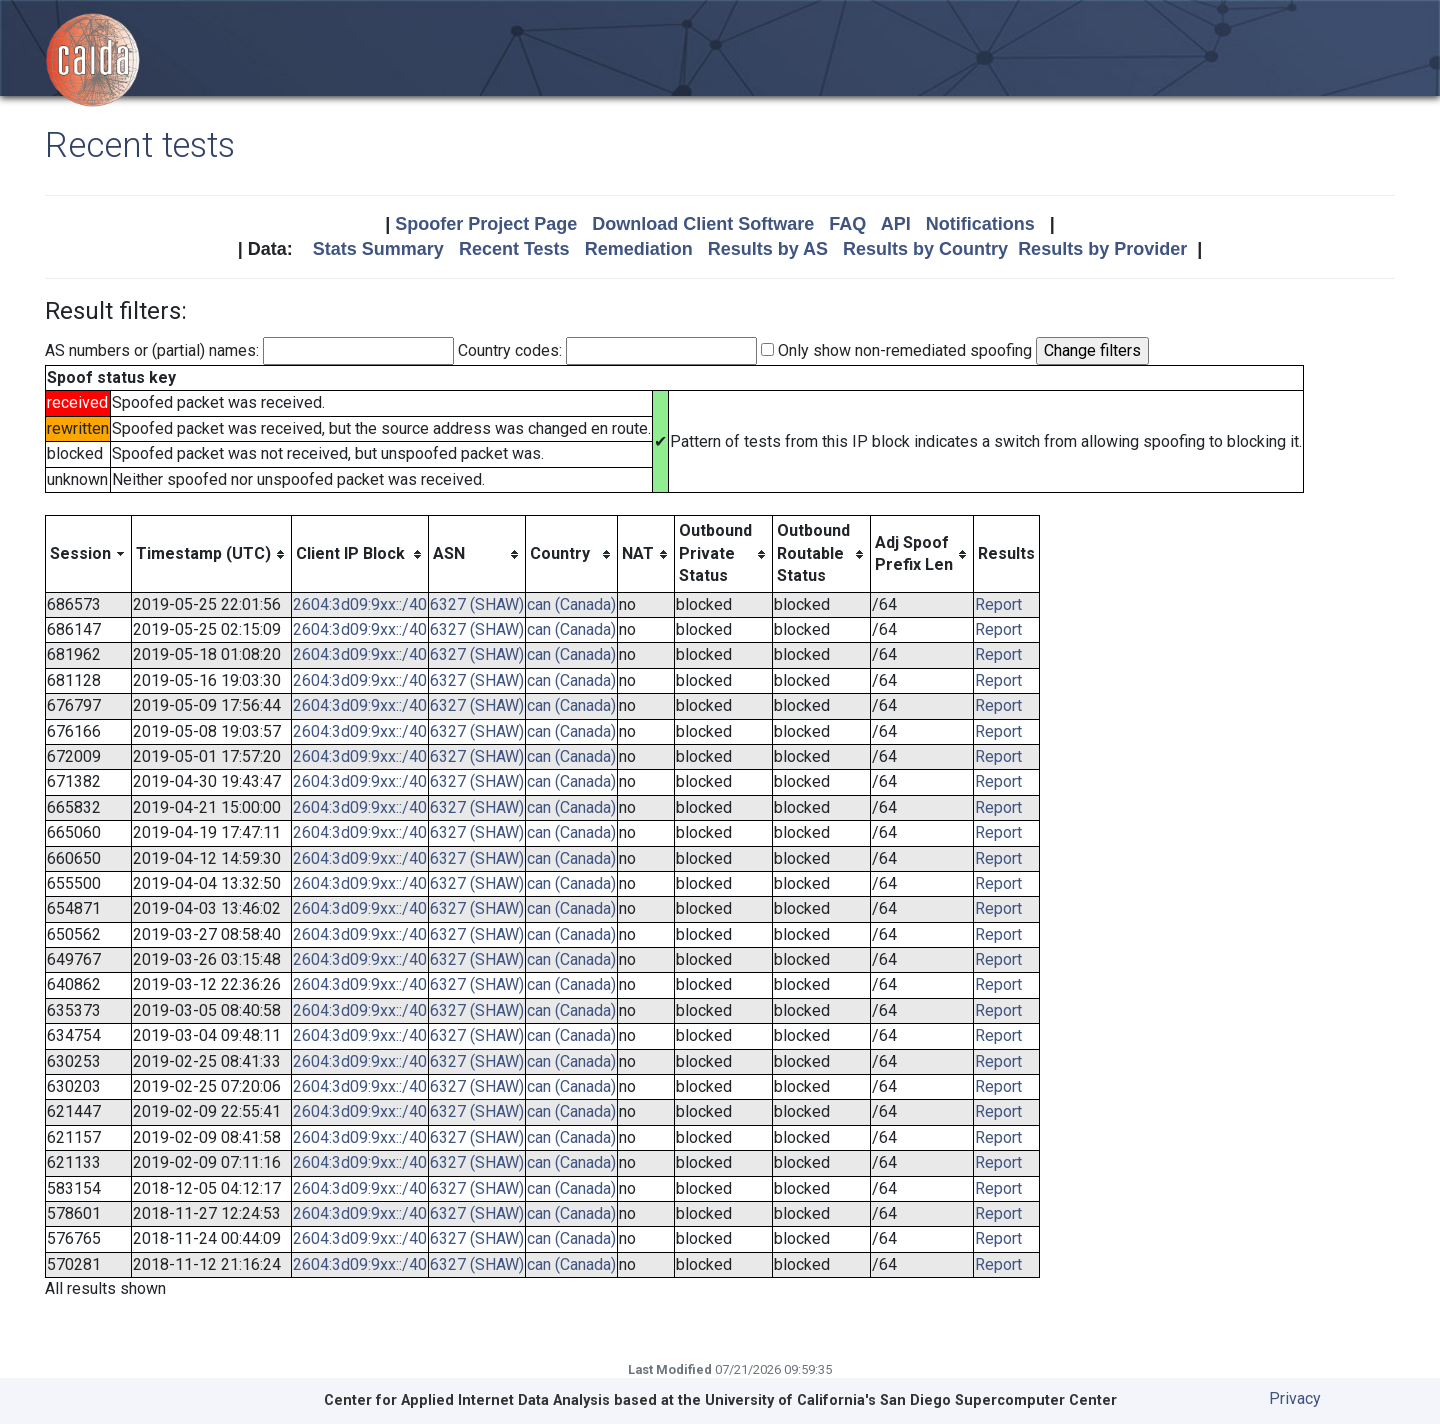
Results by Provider (1102, 249)
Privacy (1295, 1398)
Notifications (980, 224)
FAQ (847, 224)
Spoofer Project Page (486, 224)
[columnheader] (89, 554)
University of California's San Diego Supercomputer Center (911, 1400)
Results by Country (925, 249)
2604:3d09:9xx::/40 (360, 604)
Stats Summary (378, 249)
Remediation (639, 249)
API (896, 224)
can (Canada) (571, 604)
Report (998, 604)
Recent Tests (514, 249)
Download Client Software (703, 224)
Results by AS (768, 249)
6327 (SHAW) (477, 604)
